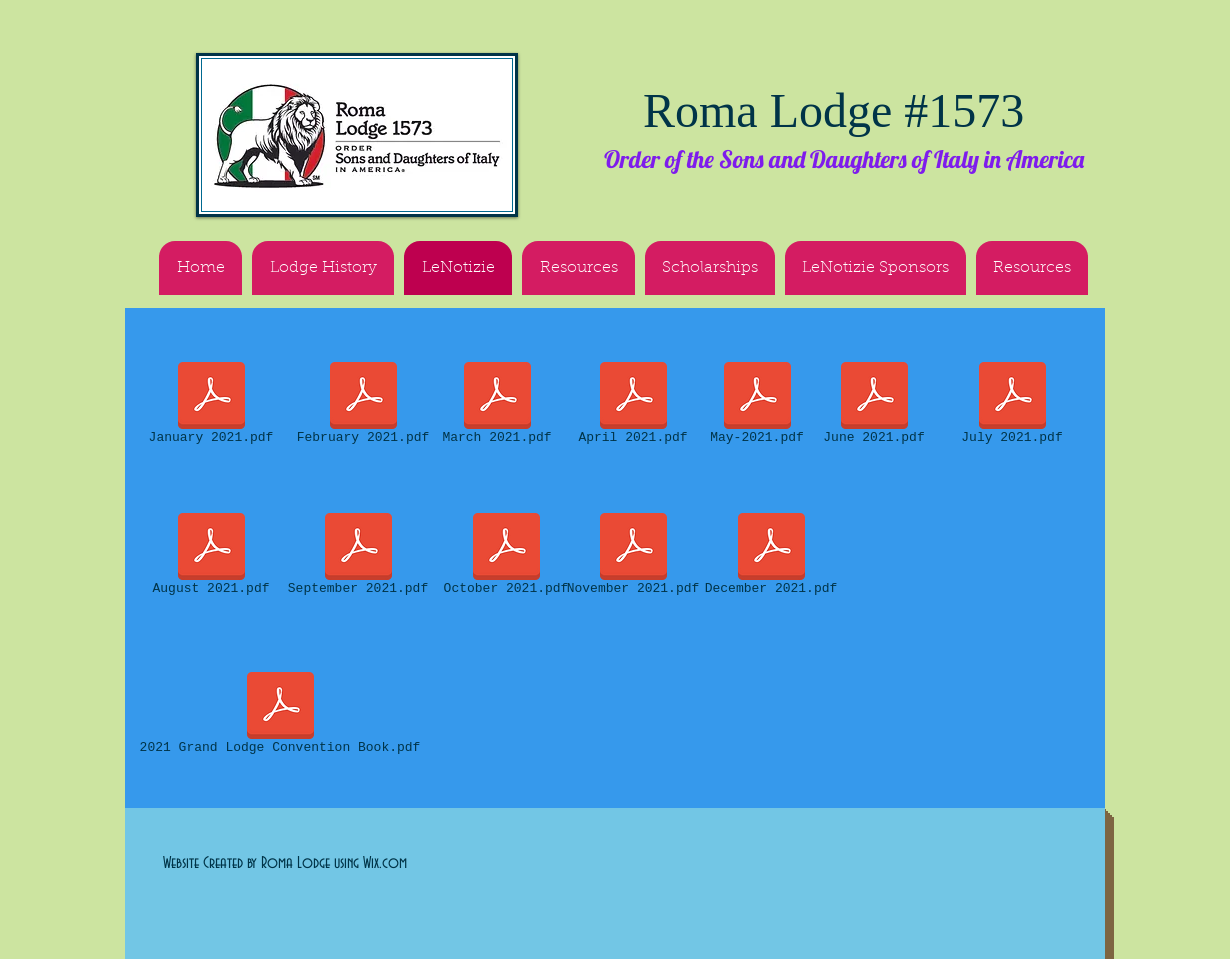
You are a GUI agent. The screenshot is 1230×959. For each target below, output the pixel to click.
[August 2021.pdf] (211, 558)
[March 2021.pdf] (497, 407)
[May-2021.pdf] (757, 407)
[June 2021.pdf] (874, 407)
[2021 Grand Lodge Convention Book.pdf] (280, 717)
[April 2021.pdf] (633, 407)
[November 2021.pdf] (633, 558)
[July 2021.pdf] (1012, 407)
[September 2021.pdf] (358, 558)
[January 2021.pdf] (211, 407)
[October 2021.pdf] (506, 558)
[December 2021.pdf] (771, 558)
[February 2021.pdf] (363, 407)
